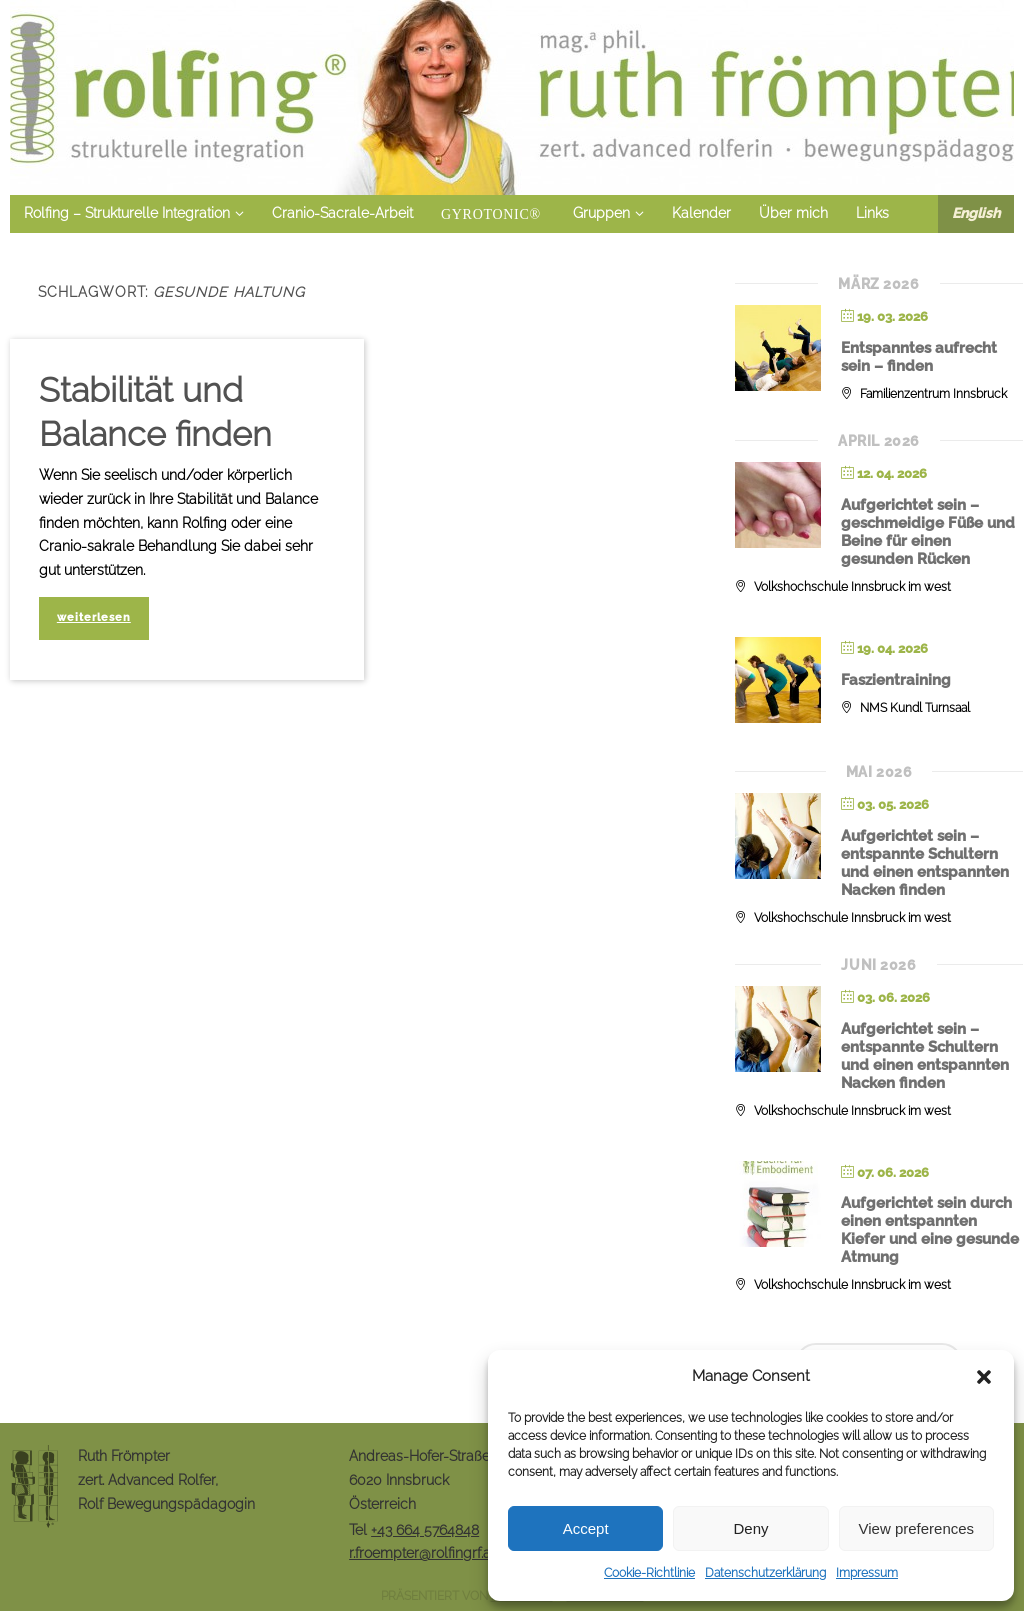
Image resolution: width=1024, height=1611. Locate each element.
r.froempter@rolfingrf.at (422, 1553)
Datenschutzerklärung (765, 1573)
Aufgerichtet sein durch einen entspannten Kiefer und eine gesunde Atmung (930, 1230)
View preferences (917, 1528)
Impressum (867, 1573)
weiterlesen (94, 617)
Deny (750, 1528)
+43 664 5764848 (425, 1530)
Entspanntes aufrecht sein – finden (919, 357)
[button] (984, 1377)
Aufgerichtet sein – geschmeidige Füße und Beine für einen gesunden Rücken (928, 532)
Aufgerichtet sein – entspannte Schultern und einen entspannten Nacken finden (925, 863)
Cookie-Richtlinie (649, 1573)
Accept (586, 1528)
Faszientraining (896, 680)
